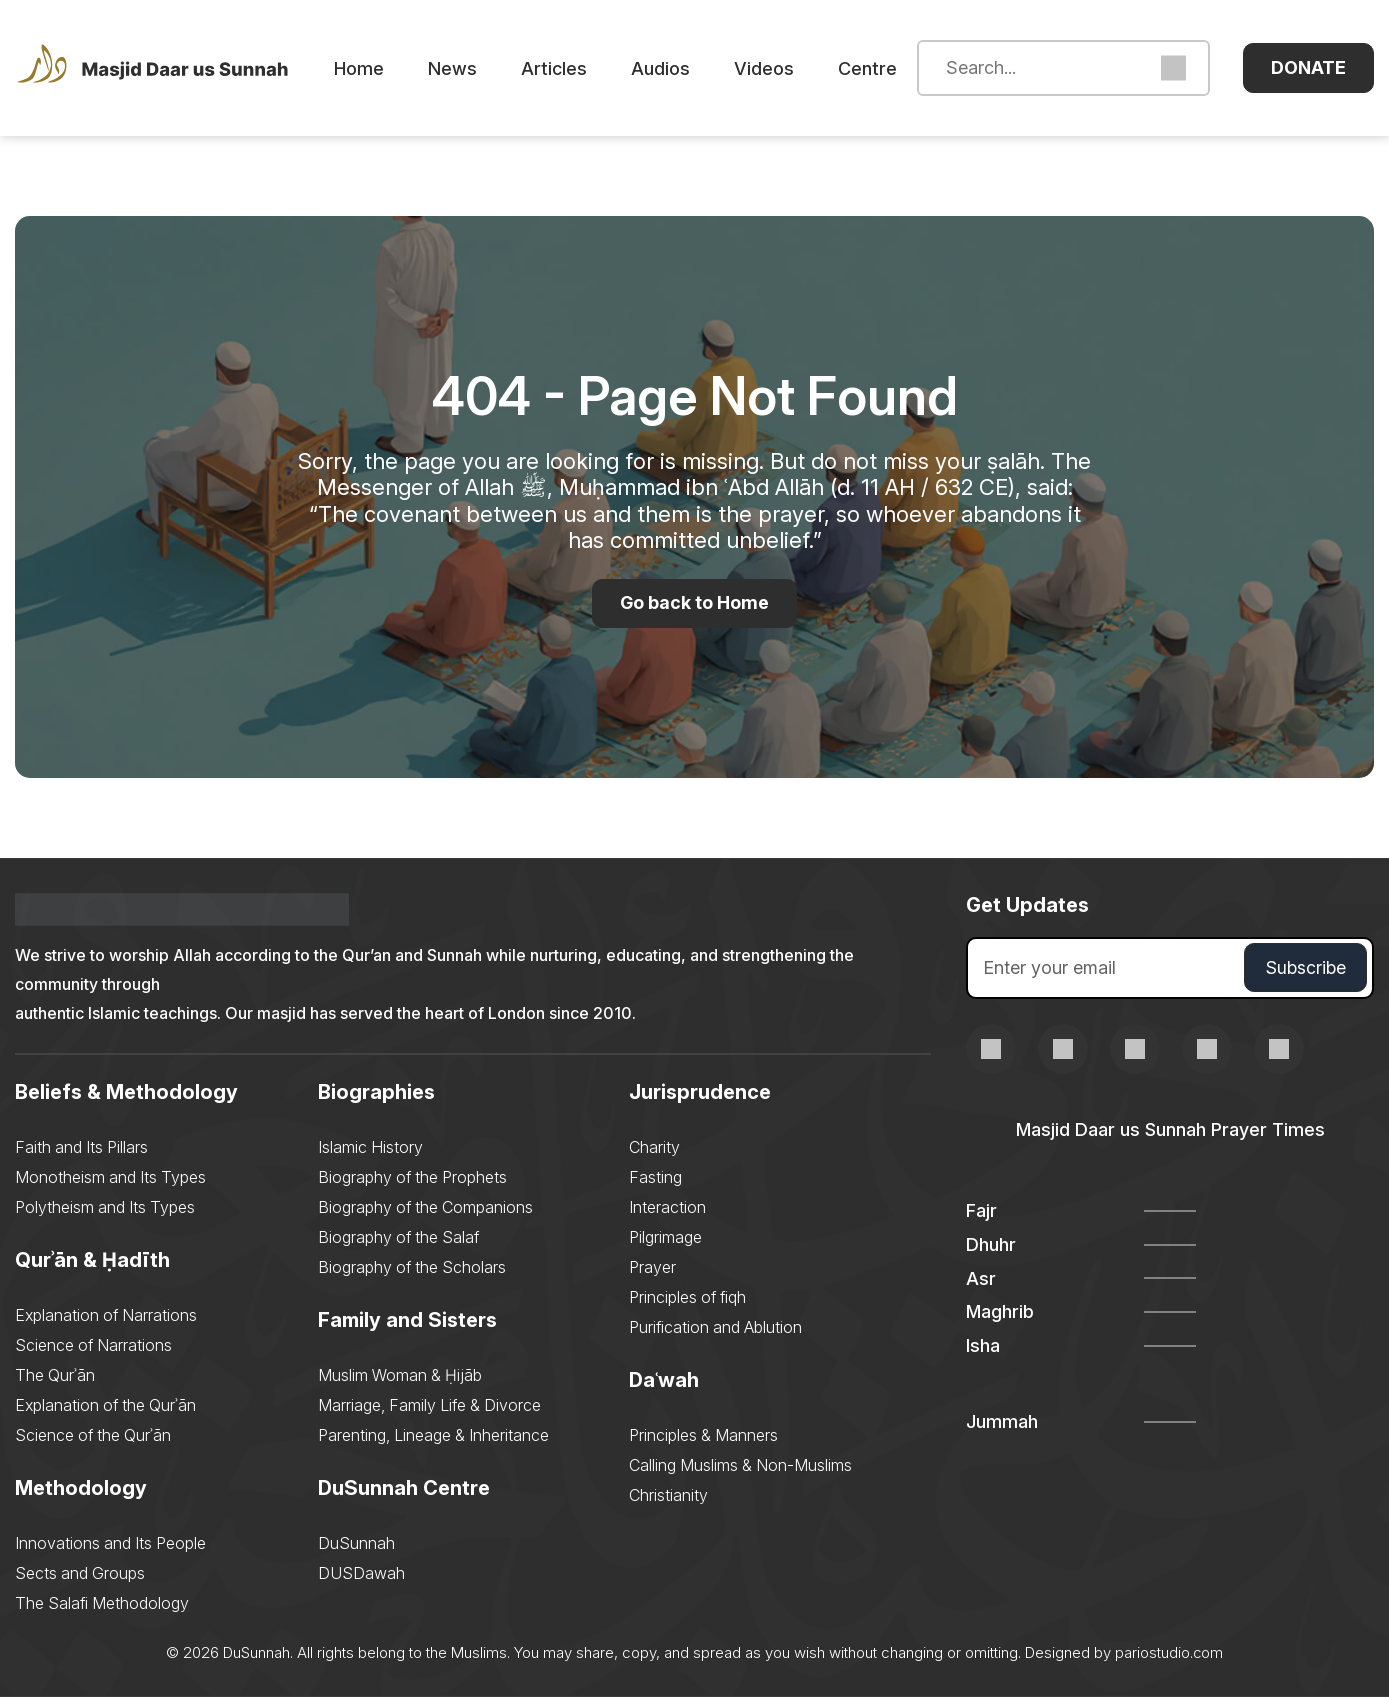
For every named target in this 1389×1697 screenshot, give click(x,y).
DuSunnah (356, 1543)
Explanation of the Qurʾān (105, 1405)
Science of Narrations (93, 1345)
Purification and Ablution (715, 1327)
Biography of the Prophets (412, 1177)
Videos (770, 68)
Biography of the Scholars (412, 1267)
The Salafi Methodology (102, 1603)
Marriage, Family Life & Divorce (429, 1405)
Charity (654, 1147)
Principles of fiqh (687, 1297)
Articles (560, 68)
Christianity (668, 1495)
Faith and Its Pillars (81, 1147)
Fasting (655, 1177)
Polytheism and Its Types (105, 1207)
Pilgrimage (665, 1237)
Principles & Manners (703, 1435)
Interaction (667, 1207)
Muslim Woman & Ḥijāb (400, 1375)
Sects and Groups (80, 1573)
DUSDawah (361, 1573)
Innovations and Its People (110, 1543)
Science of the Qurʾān (93, 1435)
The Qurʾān (55, 1375)
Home (365, 68)
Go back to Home (695, 603)
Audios (666, 68)
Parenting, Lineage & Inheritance (433, 1435)
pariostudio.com (1169, 1652)
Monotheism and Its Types (110, 1177)
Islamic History (370, 1147)
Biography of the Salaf (398, 1237)
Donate (1308, 67)
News (458, 68)
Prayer (652, 1267)
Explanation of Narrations (106, 1315)
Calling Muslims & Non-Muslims (740, 1465)
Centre (873, 68)
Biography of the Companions (425, 1207)
